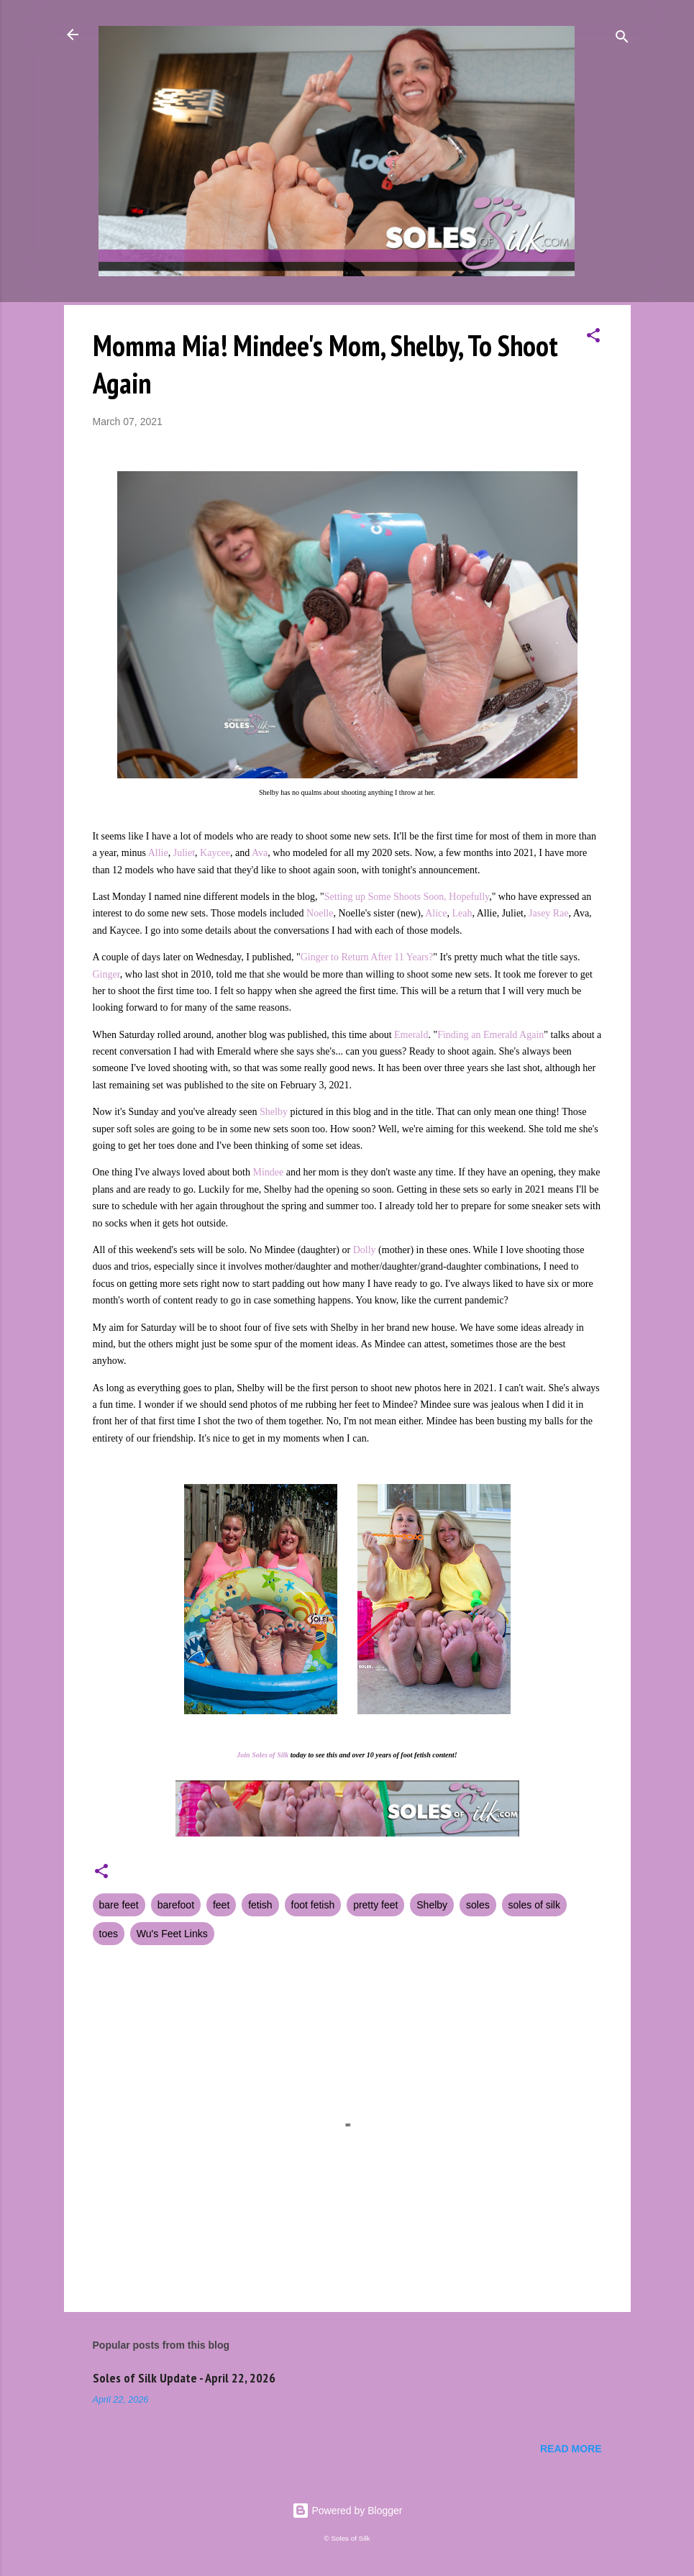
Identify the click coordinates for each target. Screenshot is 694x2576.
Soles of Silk (270, 1755)
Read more (571, 2448)
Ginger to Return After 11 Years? (367, 957)
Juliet (184, 852)
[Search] (622, 39)
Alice (436, 913)
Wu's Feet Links (172, 1933)
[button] (593, 338)
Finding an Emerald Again (490, 1034)
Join (243, 1755)
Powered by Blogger (347, 2510)
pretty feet (375, 1905)
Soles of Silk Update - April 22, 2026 (184, 2378)
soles (478, 1905)
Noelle (319, 913)
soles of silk (534, 1905)
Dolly (365, 1249)
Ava (260, 852)
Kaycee (215, 852)
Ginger (106, 974)
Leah (462, 913)
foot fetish (313, 1905)
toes (108, 1933)
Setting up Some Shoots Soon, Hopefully (406, 896)
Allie (158, 852)
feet (221, 1905)
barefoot (175, 1905)
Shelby (274, 1111)
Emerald (411, 1034)
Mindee (269, 1172)
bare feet (119, 1905)
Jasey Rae (549, 913)
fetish (260, 1905)
